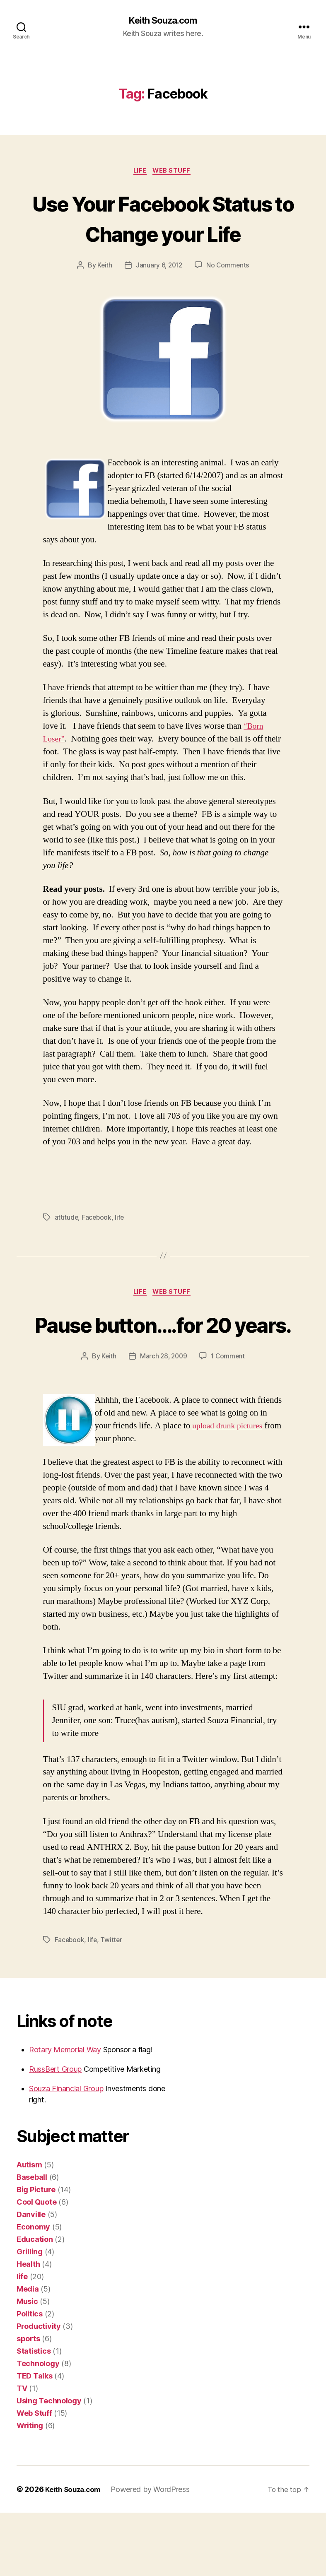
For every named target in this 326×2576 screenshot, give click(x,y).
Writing (30, 2489)
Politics (30, 2377)
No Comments (229, 297)
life (139, 172)
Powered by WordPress (154, 2552)
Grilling (30, 2315)
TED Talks (35, 2439)
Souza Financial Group (66, 2151)
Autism (29, 2228)
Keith (103, 297)
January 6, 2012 (159, 297)
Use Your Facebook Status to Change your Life (163, 234)
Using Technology (49, 2464)
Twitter (112, 2003)
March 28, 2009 (163, 1420)
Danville (31, 2277)
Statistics (34, 2414)
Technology (38, 2426)
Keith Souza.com (162, 21)
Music (27, 2364)
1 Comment (229, 1420)
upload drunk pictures (230, 1489)
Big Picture (36, 2253)
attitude (67, 1249)
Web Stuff (174, 172)
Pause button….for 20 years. (163, 1372)
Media (28, 2352)
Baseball (32, 2240)
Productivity (39, 2389)
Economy (33, 2290)
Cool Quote (36, 2265)
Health (28, 2327)
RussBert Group (55, 2132)
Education (35, 2302)
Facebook (97, 1249)
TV (22, 2451)
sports (28, 2402)
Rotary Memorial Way (65, 2113)
